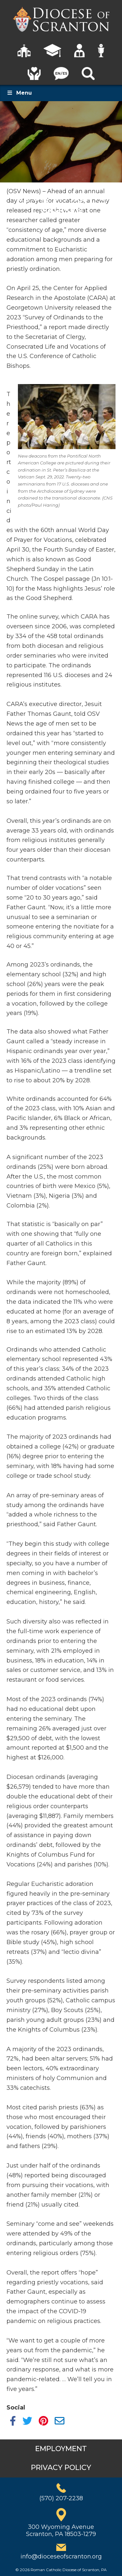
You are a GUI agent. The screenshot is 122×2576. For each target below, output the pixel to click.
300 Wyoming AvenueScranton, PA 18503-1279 (61, 2530)
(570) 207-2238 (61, 2498)
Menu (19, 93)
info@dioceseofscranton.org (61, 2556)
